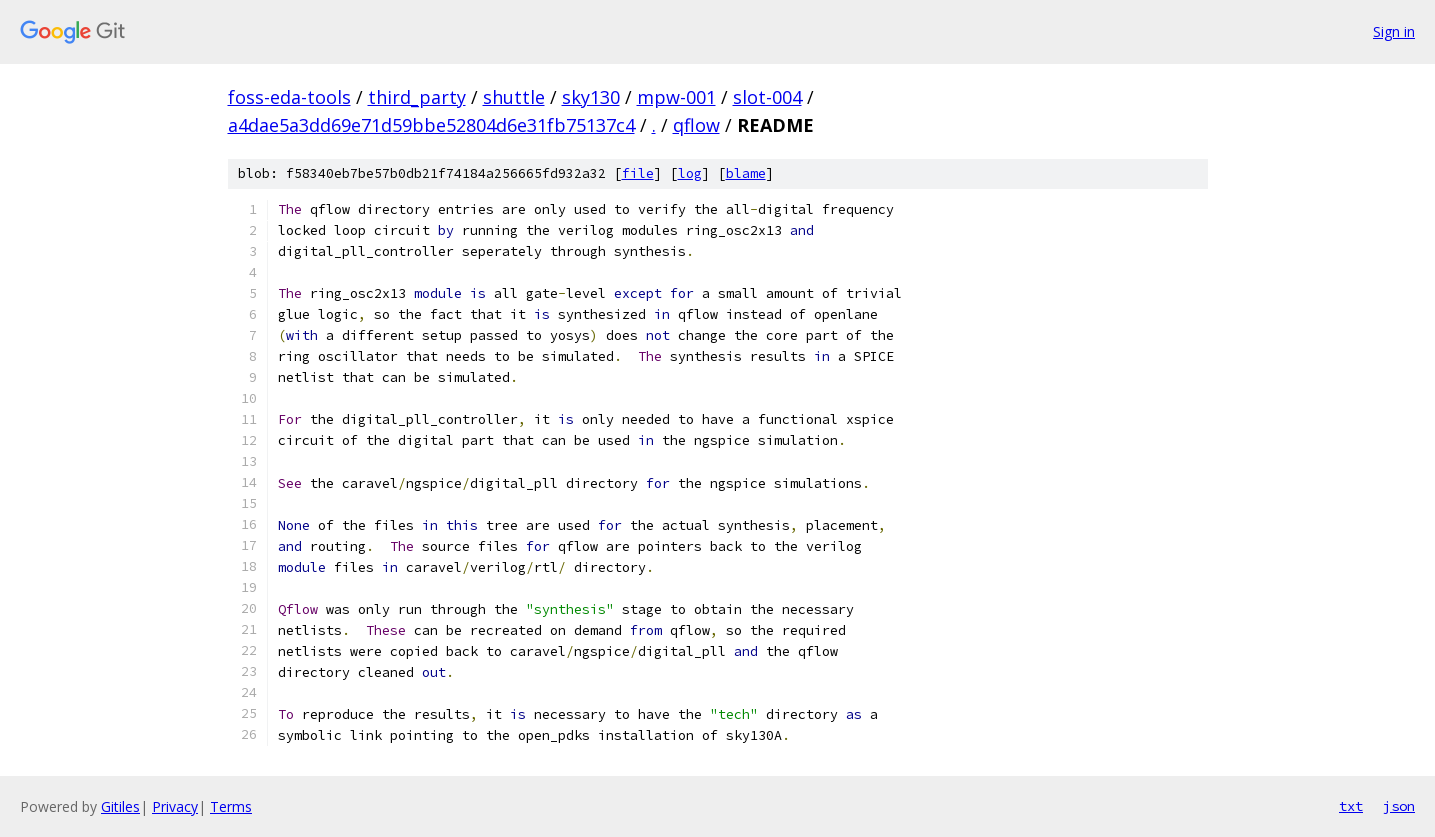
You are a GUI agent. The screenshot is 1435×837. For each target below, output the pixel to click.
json (1399, 806)
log (690, 173)
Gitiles (120, 806)
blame (746, 173)
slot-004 (767, 97)
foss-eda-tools (289, 97)
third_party (417, 97)
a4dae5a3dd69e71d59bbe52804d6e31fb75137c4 (431, 125)
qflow (696, 125)
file (638, 173)
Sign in (1394, 31)
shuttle (514, 97)
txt (1351, 806)
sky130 (591, 97)
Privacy (175, 806)
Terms (231, 806)
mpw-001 (676, 97)
